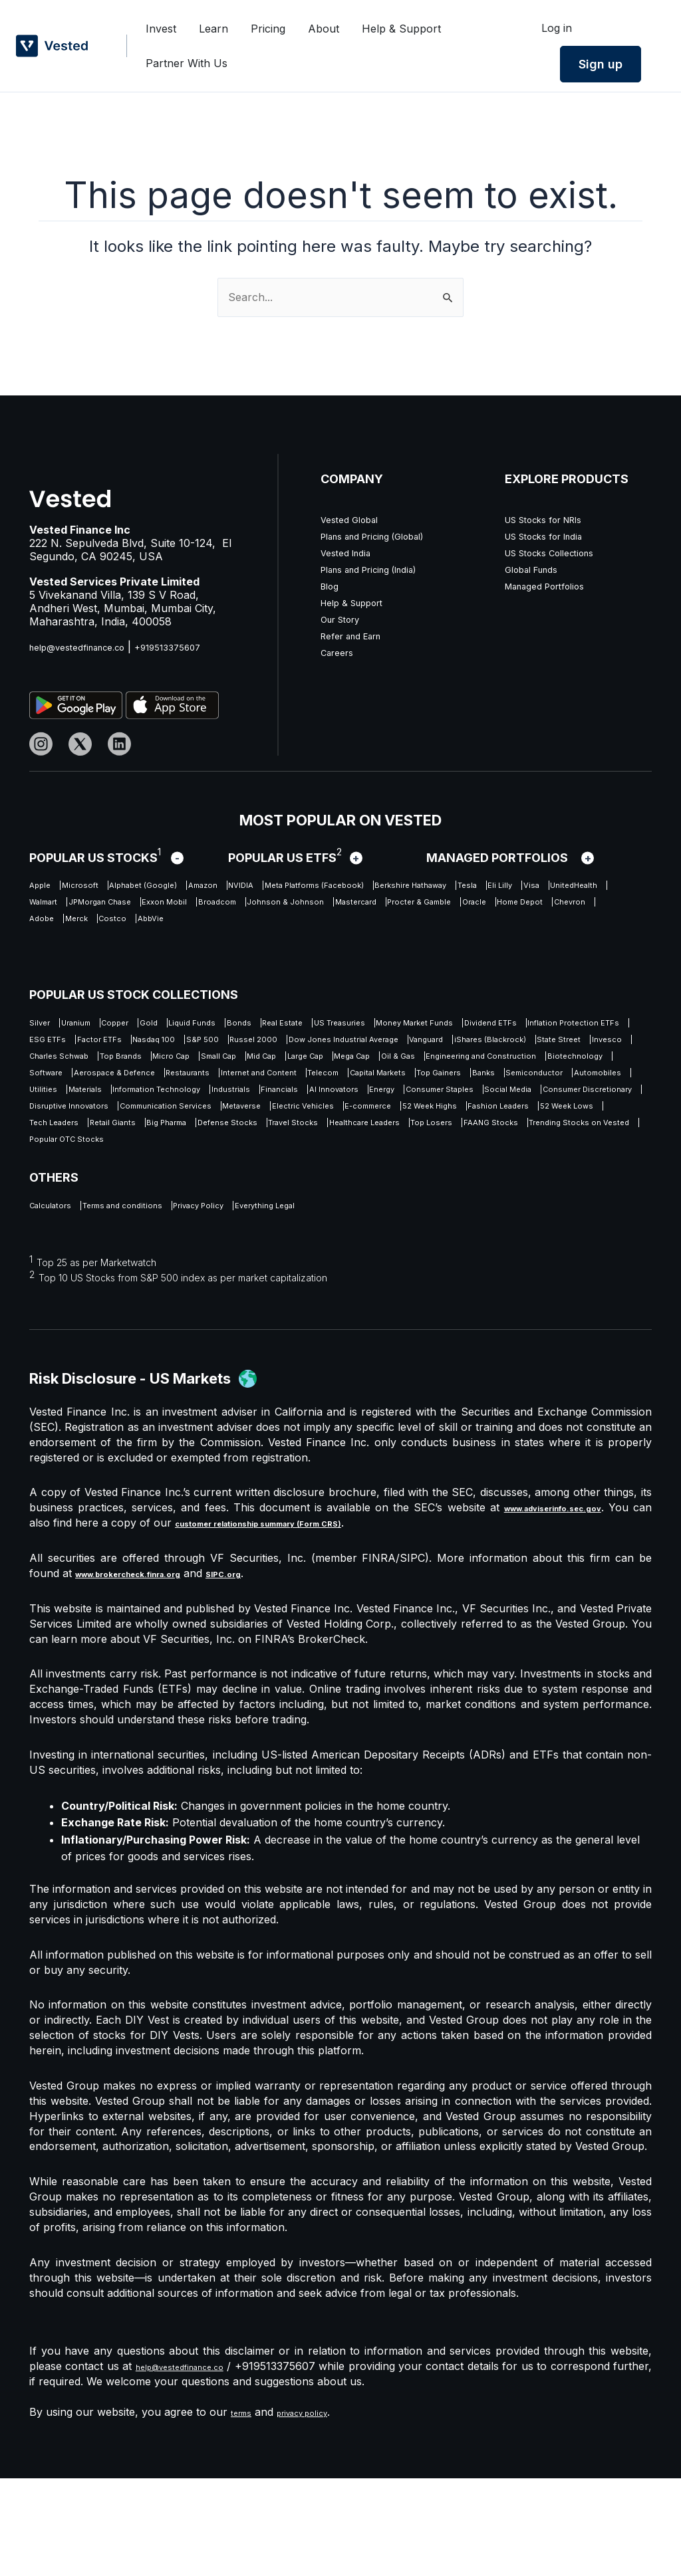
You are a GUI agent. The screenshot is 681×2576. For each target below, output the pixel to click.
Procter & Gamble (429, 928)
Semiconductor (484, 1127)
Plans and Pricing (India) (382, 569)
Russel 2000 (123, 1066)
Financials (387, 1148)
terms (245, 2509)
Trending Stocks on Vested (269, 1230)
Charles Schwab (130, 1086)
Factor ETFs (495, 1045)
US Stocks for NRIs (555, 519)
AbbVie (353, 949)
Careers (340, 652)
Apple (44, 887)
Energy (538, 1148)
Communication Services (557, 1169)
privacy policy (319, 2509)
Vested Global (355, 519)
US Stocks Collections (561, 552)
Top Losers (57, 1230)
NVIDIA (339, 887)
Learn (213, 34)
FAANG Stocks (144, 1230)
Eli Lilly (214, 907)
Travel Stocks (410, 1210)
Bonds (338, 1024)
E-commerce (235, 1189)
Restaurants (580, 1107)
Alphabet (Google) (192, 887)
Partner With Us (186, 57)
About (323, 34)
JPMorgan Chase (481, 907)
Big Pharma (227, 1210)
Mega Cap (569, 1086)
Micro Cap (295, 1086)
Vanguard (370, 1066)
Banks (410, 1127)
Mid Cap (432, 1086)
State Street (564, 1066)
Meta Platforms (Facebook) (447, 887)
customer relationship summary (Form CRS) (312, 1620)
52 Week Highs (324, 1189)
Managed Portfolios (554, 585)
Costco (298, 949)
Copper (159, 1024)
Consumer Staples (75, 1169)
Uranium (99, 1024)
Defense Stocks (316, 1210)
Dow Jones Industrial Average (250, 1066)
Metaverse (55, 1189)
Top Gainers (345, 1127)
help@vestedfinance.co (87, 646)
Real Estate (401, 1024)
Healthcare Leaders (513, 1210)
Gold (209, 1024)
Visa (261, 907)
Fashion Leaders (423, 1189)
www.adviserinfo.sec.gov (557, 1605)
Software (377, 1107)
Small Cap (366, 1086)
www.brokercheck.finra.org (149, 1670)
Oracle (510, 928)
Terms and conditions (160, 1301)
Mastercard (335, 928)
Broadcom (138, 928)
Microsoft (102, 887)
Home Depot (61, 949)
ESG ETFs (419, 1045)
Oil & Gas (51, 1107)
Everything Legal (366, 1301)
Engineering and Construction (168, 1107)
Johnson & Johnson (235, 928)
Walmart (397, 907)
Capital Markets (255, 1127)
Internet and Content (81, 1127)
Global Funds (538, 569)
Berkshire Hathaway (80, 907)
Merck (245, 949)
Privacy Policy (269, 1301)
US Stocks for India (555, 535)
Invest (161, 34)
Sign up (600, 64)
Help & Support (401, 34)
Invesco (49, 1086)
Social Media (173, 1169)
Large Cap (498, 1086)
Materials (107, 1148)
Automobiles (573, 1127)
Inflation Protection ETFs (311, 1045)
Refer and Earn (359, 635)
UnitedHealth (323, 907)
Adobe (192, 949)
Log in (556, 28)
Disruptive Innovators (421, 1169)
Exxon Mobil (60, 928)
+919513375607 (196, 646)
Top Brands (220, 1086)
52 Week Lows (520, 1189)
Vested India (351, 552)
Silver (43, 1024)
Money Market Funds (83, 1045)
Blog (332, 585)
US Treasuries (484, 1024)
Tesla (165, 907)
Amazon (279, 887)
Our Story (346, 618)
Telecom (175, 1127)
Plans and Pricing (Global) (386, 535)
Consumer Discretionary (286, 1169)
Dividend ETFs (193, 1045)
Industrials (316, 1148)
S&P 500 (51, 1066)
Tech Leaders (63, 1210)
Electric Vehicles (143, 1189)
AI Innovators (466, 1148)
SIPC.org (272, 1670)
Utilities (47, 1148)
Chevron (135, 949)
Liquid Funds (271, 1024)
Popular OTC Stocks (408, 1230)
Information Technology (210, 1148)
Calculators (57, 1301)
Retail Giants (148, 1210)
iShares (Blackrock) (464, 1066)
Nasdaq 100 (575, 1045)
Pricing (268, 34)
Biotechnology (299, 1107)
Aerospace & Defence (475, 1107)
